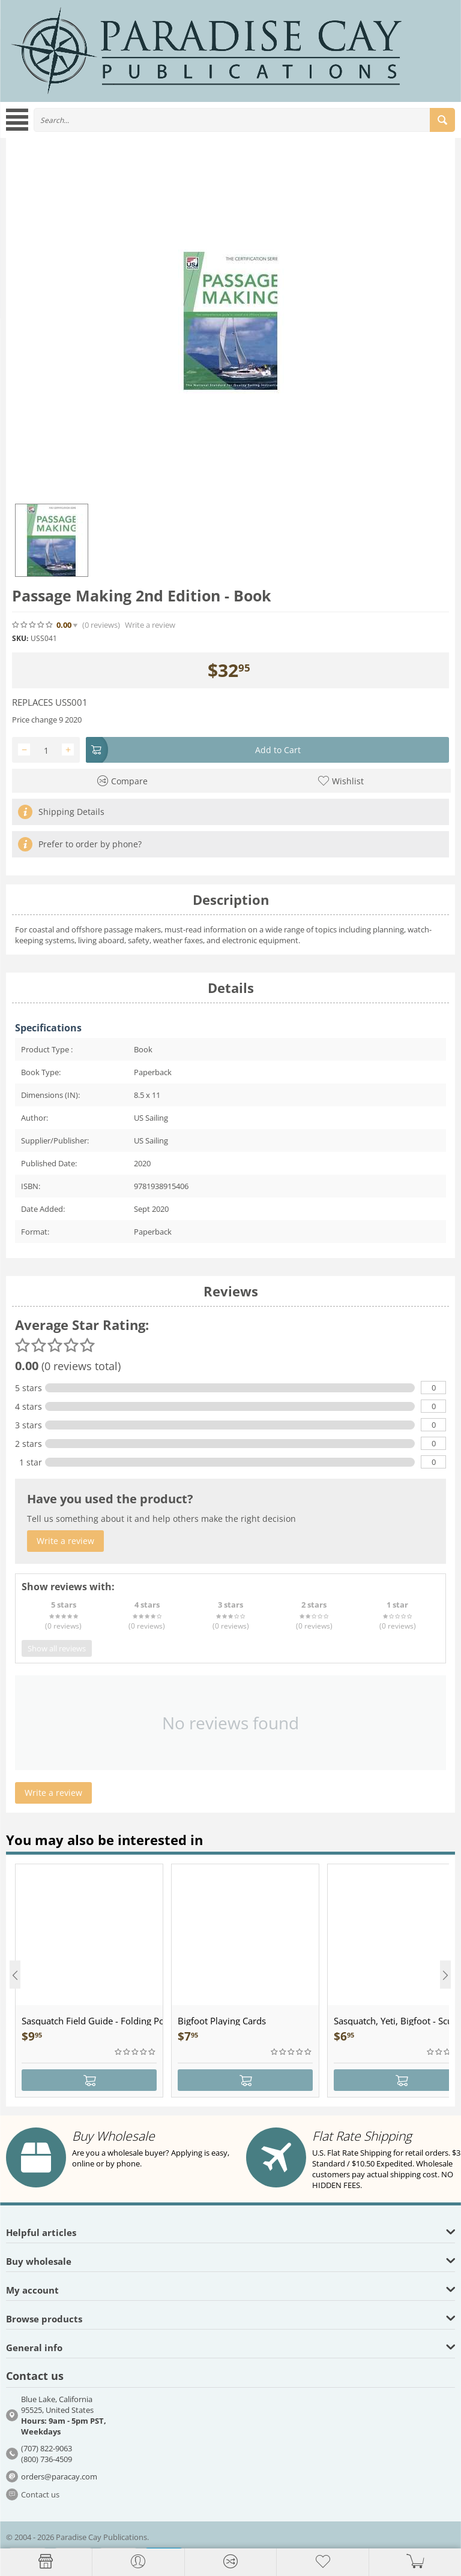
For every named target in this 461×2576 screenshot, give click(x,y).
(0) (101, 625)
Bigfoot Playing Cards (222, 2021)
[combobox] (244, 120)
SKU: (20, 638)
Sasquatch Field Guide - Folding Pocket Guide (92, 2021)
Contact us (40, 2494)
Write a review (150, 625)
